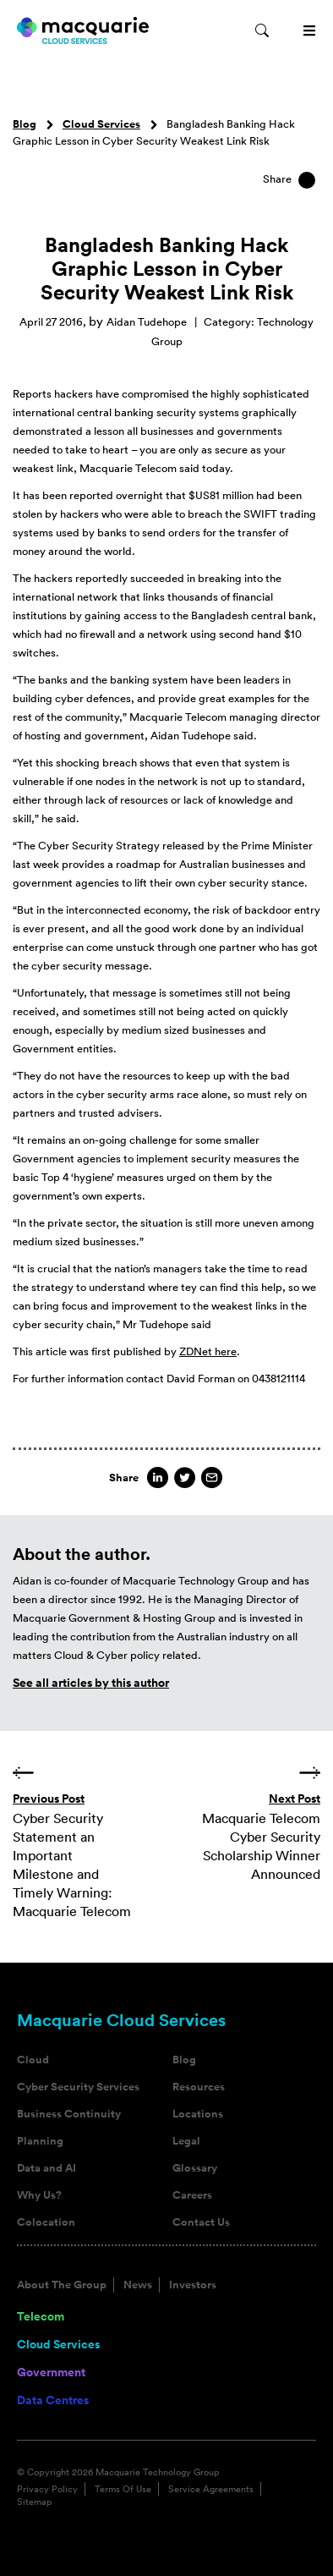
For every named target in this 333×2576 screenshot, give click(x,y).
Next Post (294, 1798)
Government (51, 2372)
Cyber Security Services (78, 2087)
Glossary (194, 2168)
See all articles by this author (91, 1682)
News (137, 2285)
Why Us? (39, 2195)
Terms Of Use (123, 2489)
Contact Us (201, 2222)
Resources (198, 2087)
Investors (192, 2285)
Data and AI (46, 2168)
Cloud (33, 2060)
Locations (197, 2114)
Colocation (46, 2222)
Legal (186, 2141)
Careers (192, 2195)
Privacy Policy (47, 2489)
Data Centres (53, 2400)
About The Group (61, 2285)
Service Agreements (211, 2489)
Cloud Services (101, 124)
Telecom (40, 2316)
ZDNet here (208, 1351)
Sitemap (34, 2501)
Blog (24, 124)
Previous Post (49, 1798)
